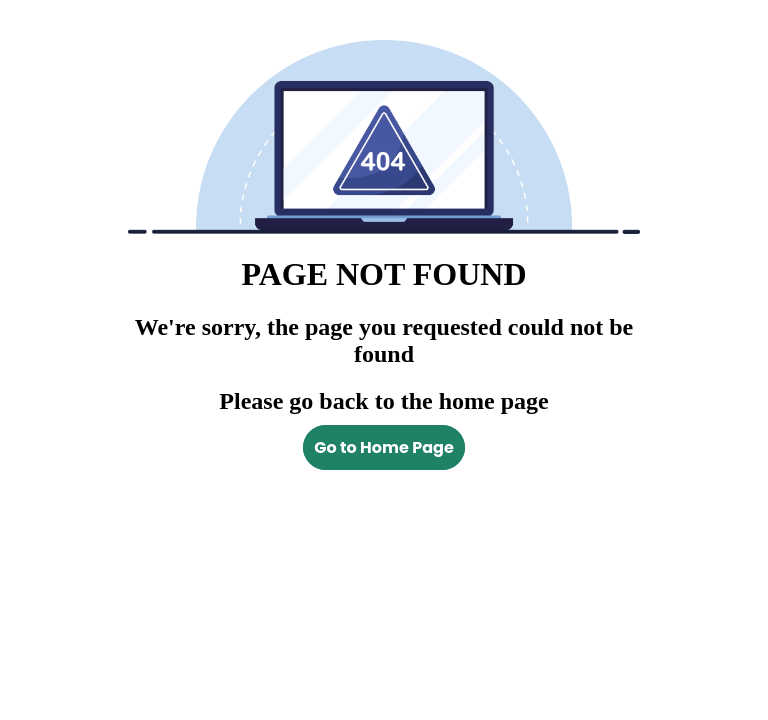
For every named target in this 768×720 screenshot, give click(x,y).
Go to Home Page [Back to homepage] (384, 447)
